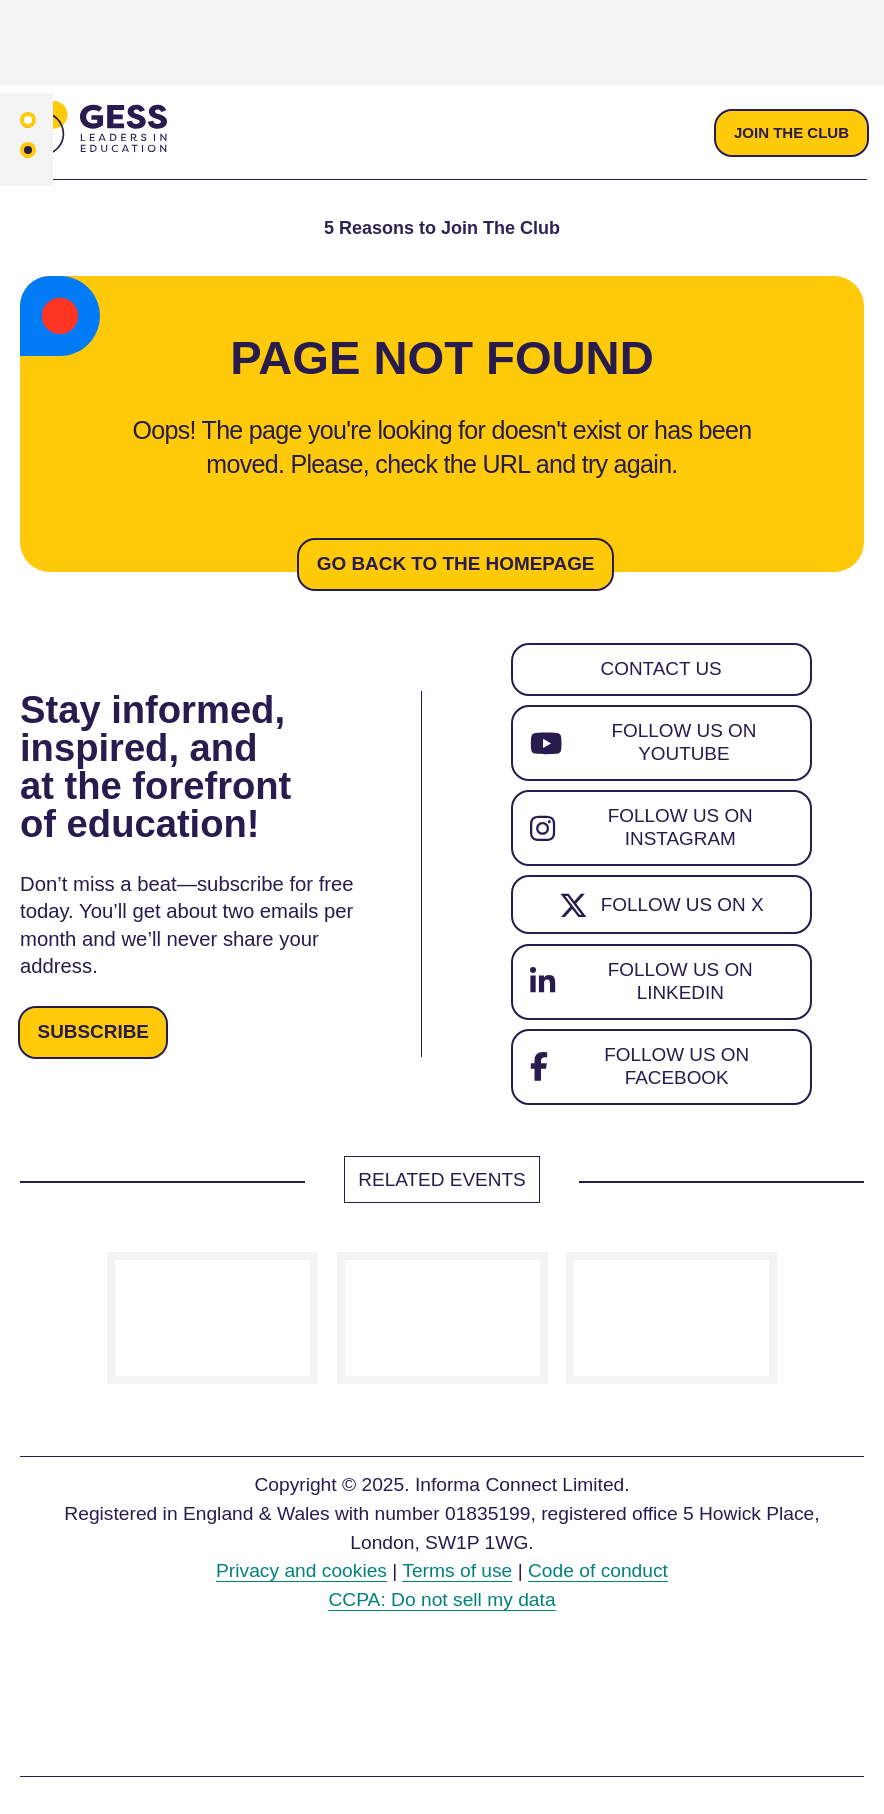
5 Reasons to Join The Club (442, 229)
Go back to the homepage (456, 564)
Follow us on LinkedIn (643, 988)
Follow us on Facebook (641, 1075)
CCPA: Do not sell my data (441, 1608)
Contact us (661, 670)
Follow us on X (661, 910)
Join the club (790, 132)
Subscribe (94, 1037)
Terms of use (457, 1579)
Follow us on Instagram (643, 832)
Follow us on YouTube (644, 746)
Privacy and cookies (301, 1579)
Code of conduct (598, 1579)
